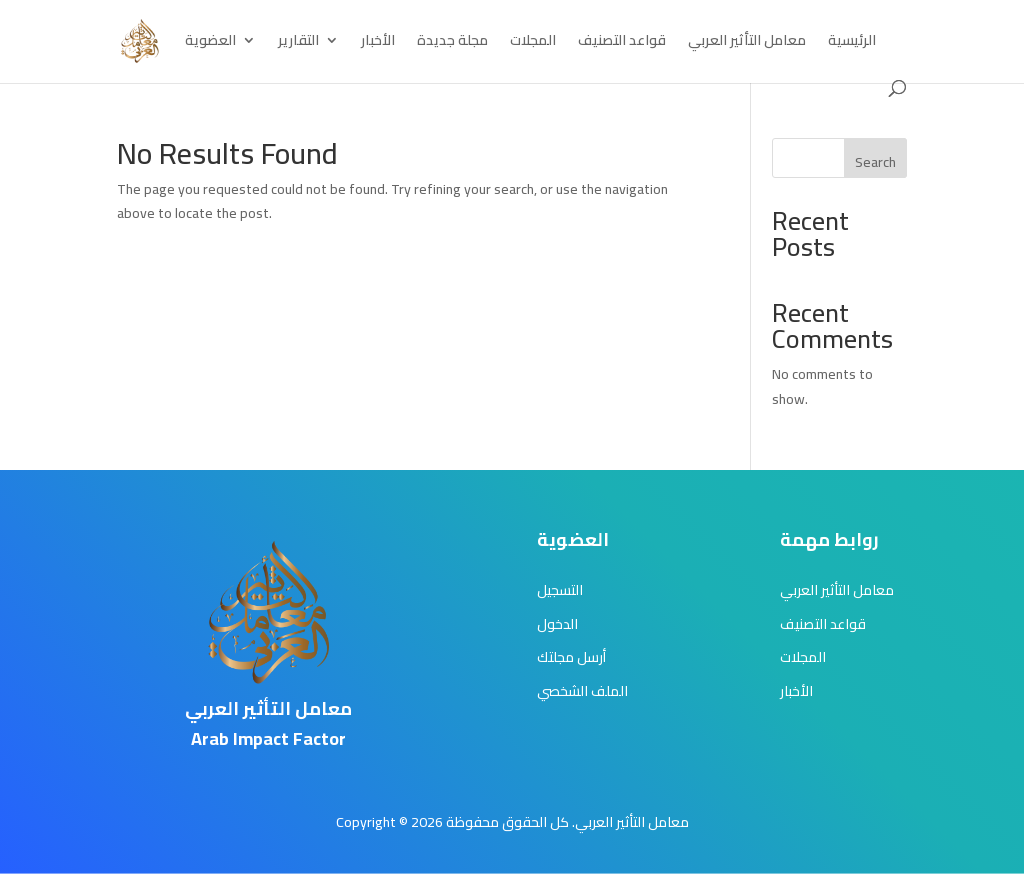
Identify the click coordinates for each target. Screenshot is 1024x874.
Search (875, 162)
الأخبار (378, 43)
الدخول (557, 624)
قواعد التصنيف (622, 43)
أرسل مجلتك (571, 657)
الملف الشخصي (582, 691)
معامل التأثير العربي (747, 43)
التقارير (298, 43)
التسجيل (560, 590)
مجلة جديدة (452, 43)
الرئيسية (852, 43)
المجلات (533, 43)
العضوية (210, 43)
